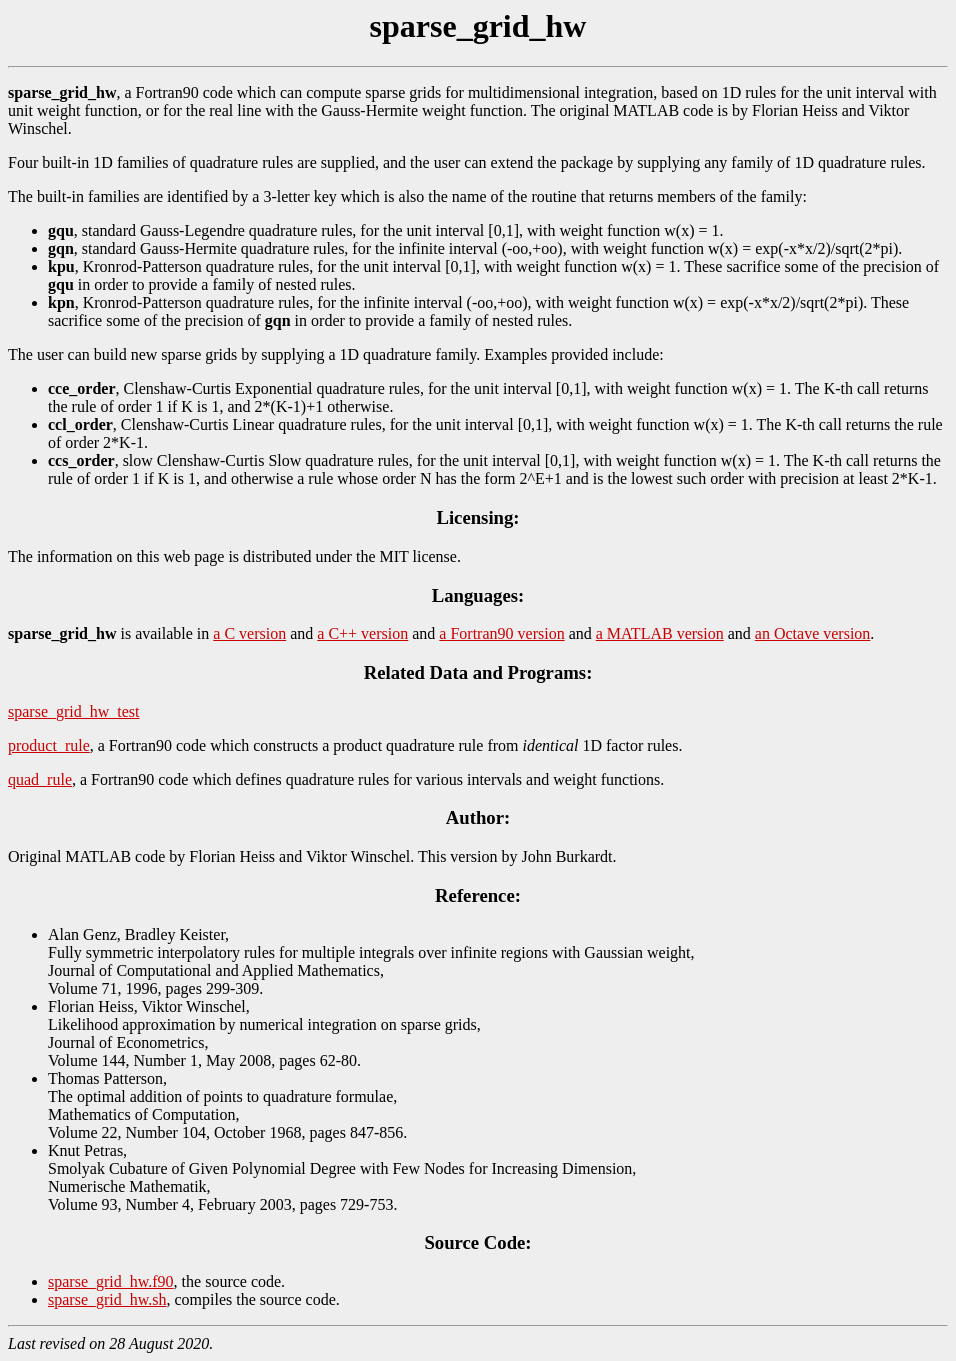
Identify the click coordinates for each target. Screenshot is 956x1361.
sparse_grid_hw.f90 (111, 1281)
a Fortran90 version (501, 633)
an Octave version (813, 633)
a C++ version (362, 633)
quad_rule (40, 779)
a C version (249, 633)
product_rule (49, 745)
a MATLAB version (660, 633)
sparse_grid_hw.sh (107, 1299)
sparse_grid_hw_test (74, 711)
